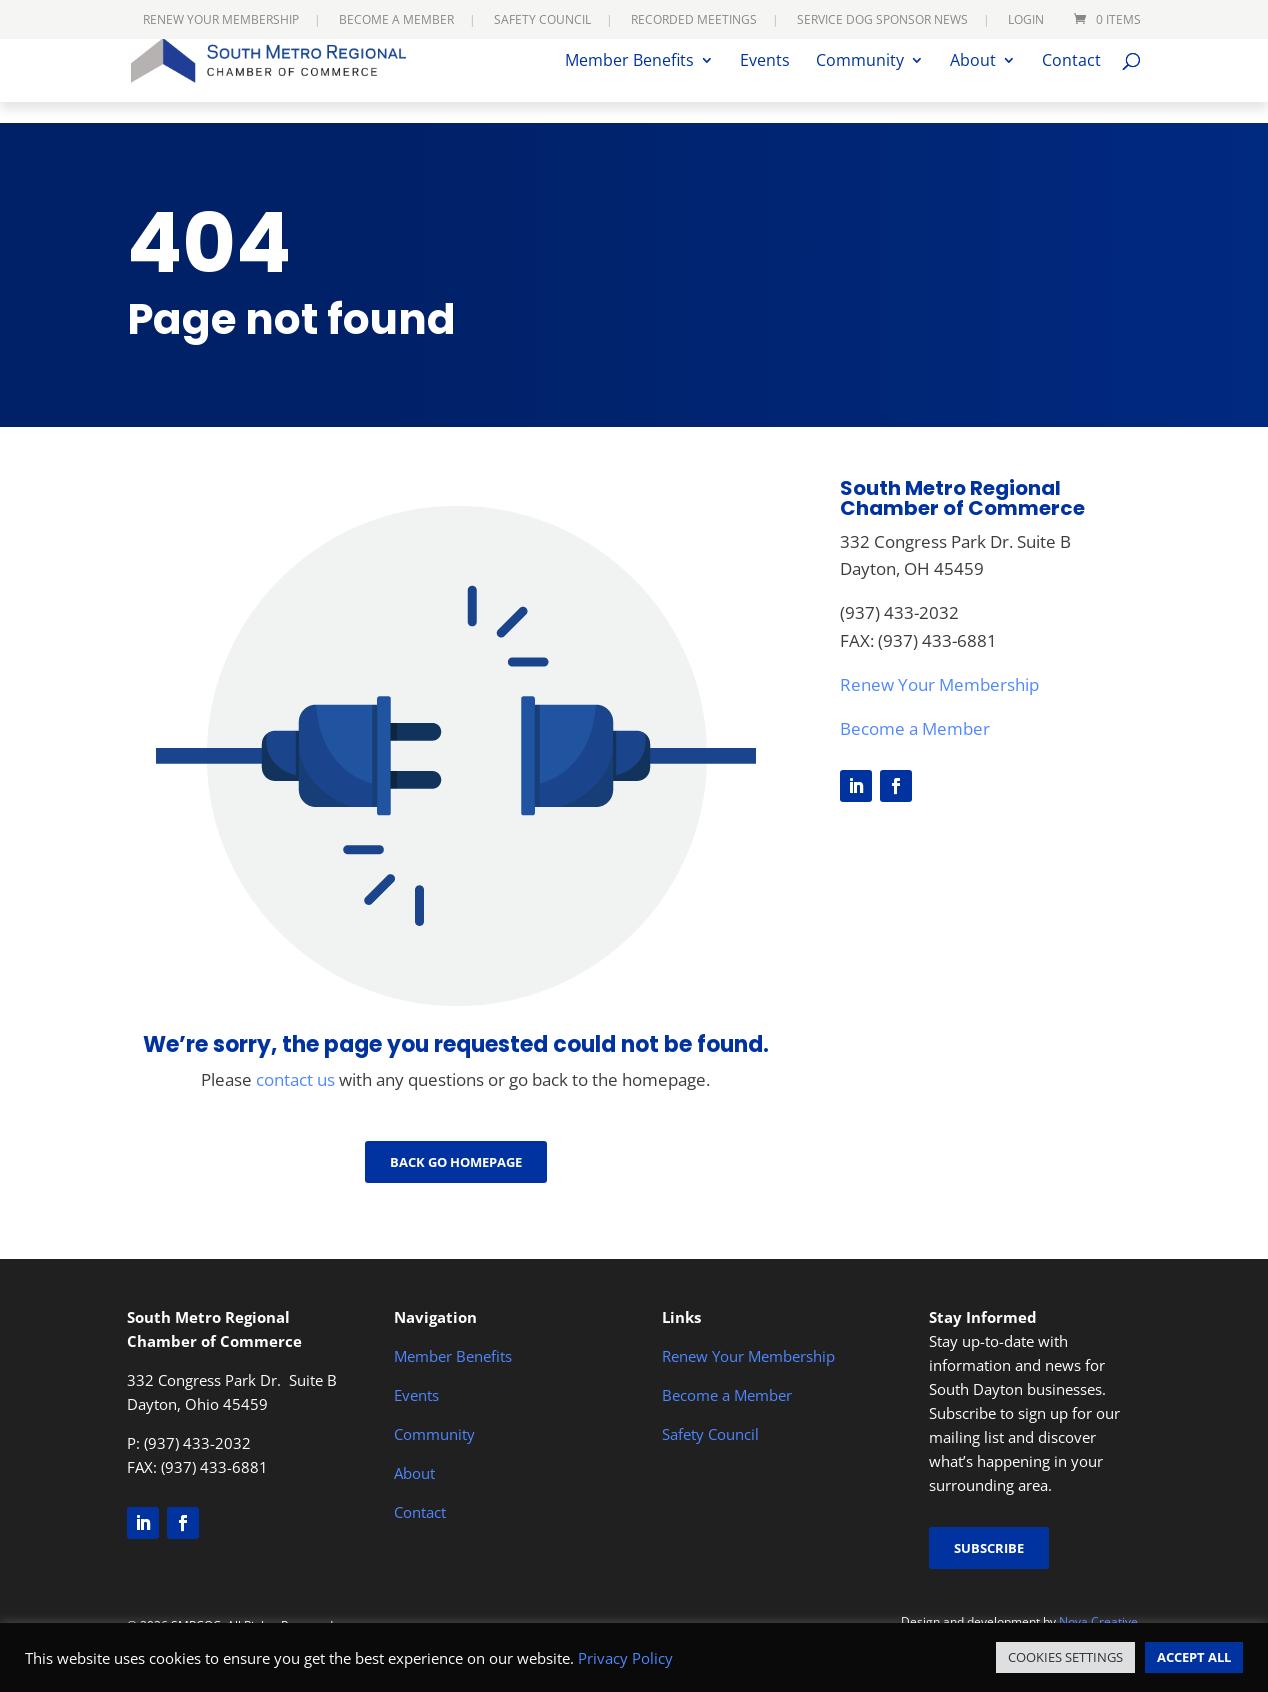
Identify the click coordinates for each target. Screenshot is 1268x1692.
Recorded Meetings (694, 21)
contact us (295, 1079)
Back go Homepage (456, 1162)
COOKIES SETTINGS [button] (1065, 1657)
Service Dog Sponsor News (882, 21)
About (973, 83)
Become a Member (396, 21)
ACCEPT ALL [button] (1194, 1657)
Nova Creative (1098, 1621)
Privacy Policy (625, 1658)
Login (1026, 21)
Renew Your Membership (221, 21)
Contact (1071, 83)
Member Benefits (629, 83)
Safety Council (542, 21)
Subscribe (989, 1548)
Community (860, 83)
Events (765, 83)
